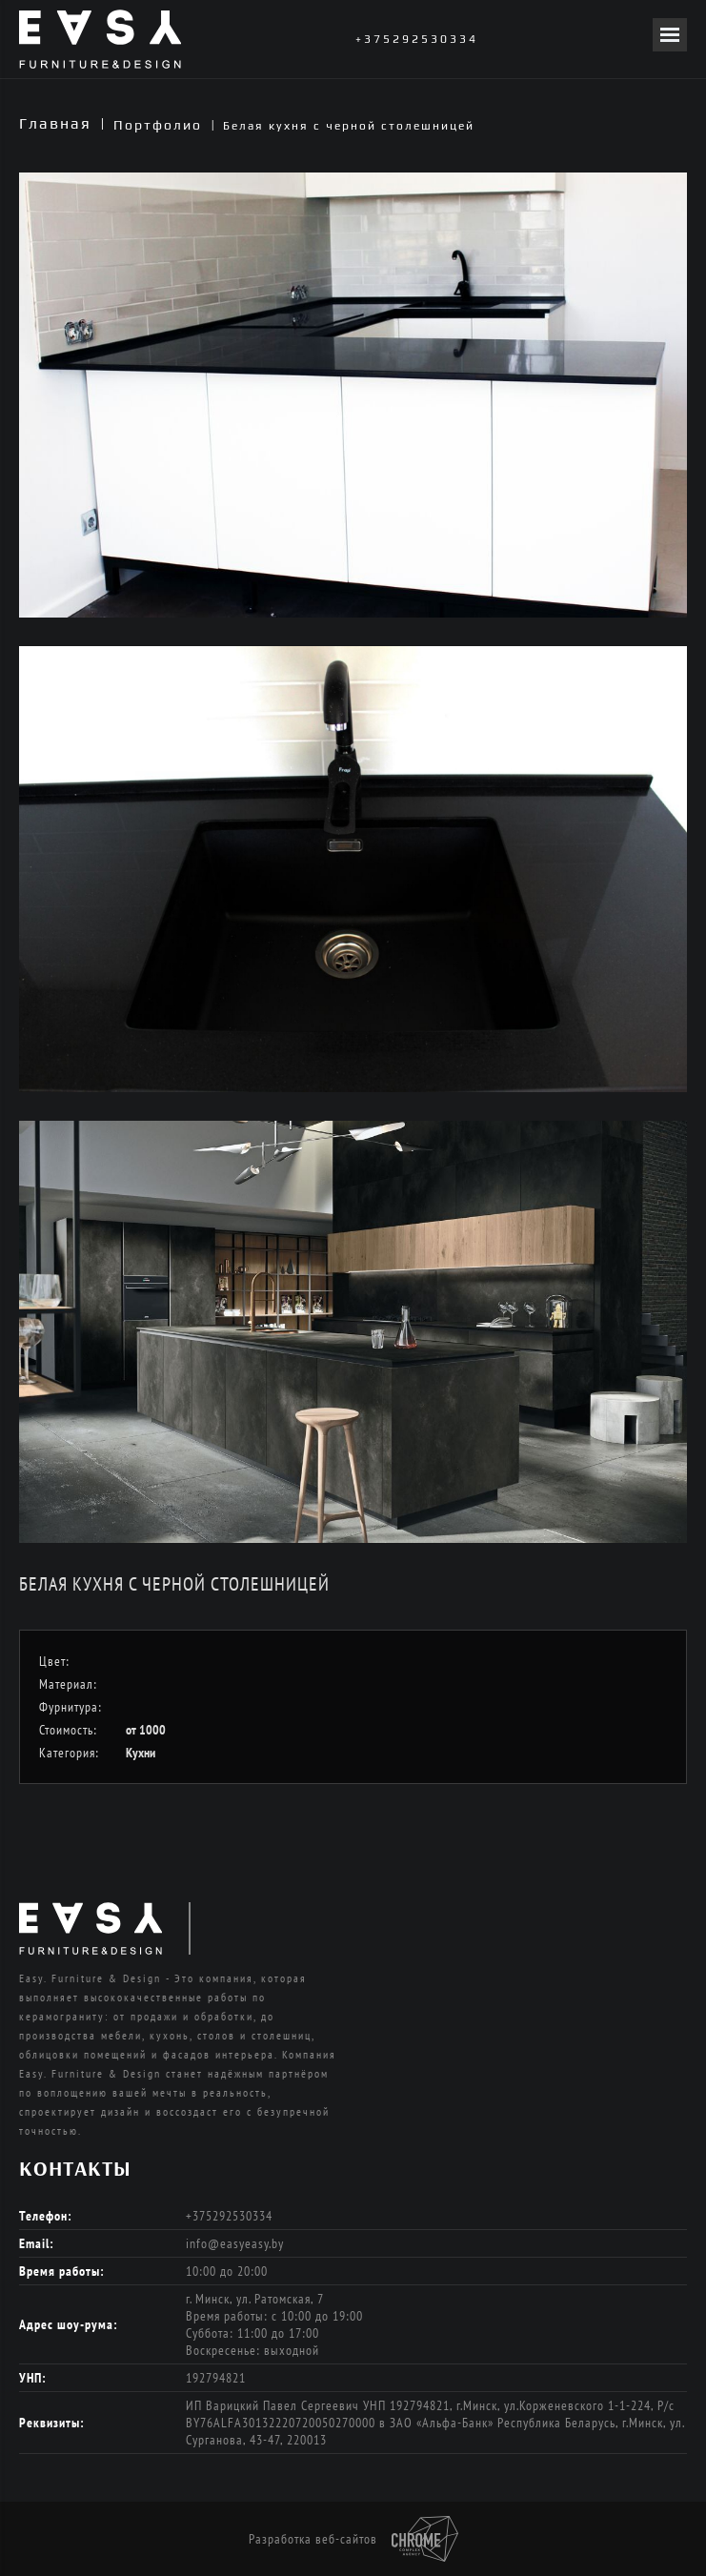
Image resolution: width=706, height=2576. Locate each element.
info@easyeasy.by (235, 2243)
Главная (55, 123)
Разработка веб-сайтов (353, 2539)
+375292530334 (416, 39)
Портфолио (157, 124)
